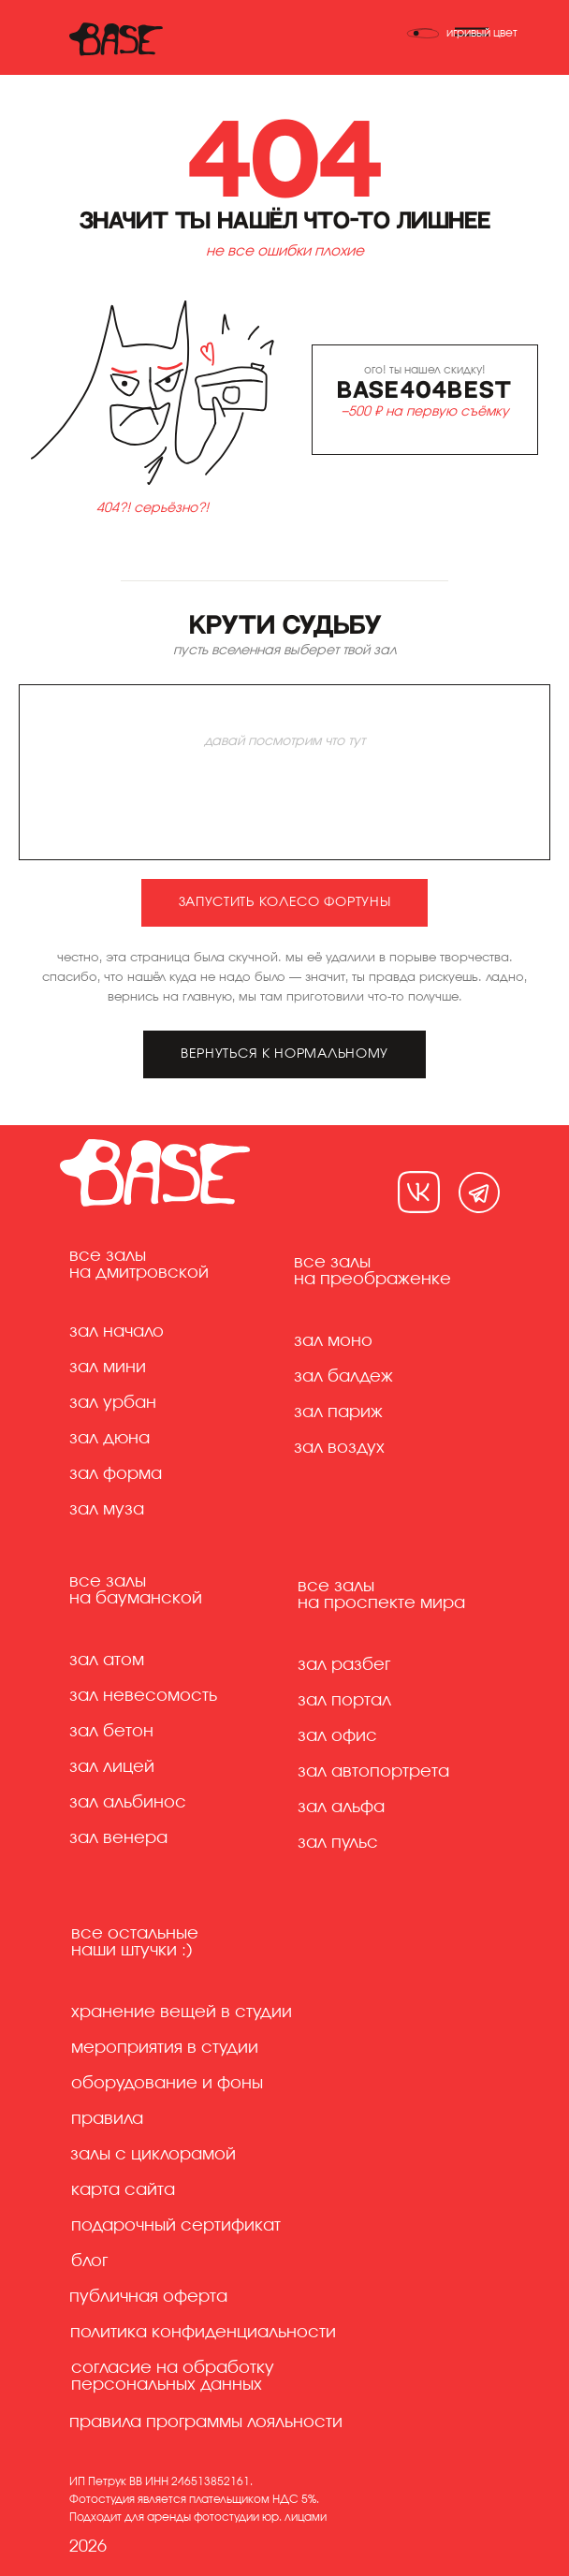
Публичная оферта (148, 2297)
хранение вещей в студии (181, 2012)
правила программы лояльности (206, 2422)
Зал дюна (109, 1438)
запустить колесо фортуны (285, 902)
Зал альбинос (127, 1802)
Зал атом (106, 1660)
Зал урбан (112, 1403)
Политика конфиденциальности (203, 2332)
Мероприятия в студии (164, 2048)
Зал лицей (111, 1767)
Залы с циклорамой (153, 2154)
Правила (107, 2119)
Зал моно (333, 1341)
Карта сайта (123, 2190)
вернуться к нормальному (284, 1054)
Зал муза (106, 1509)
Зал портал (344, 1700)
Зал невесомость (143, 1696)
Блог (89, 2261)
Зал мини (107, 1367)
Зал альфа (341, 1807)
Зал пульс (338, 1843)
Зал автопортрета (373, 1772)
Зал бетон (111, 1731)
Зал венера (118, 1838)
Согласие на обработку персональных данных (172, 2376)
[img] (419, 1192)
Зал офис (337, 1736)
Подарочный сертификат (176, 2225)
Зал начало (116, 1332)
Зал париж (338, 1412)
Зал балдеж (343, 1376)
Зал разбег (344, 1665)
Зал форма (115, 1474)
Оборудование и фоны (167, 2083)
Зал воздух (339, 1448)
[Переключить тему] (462, 32)
